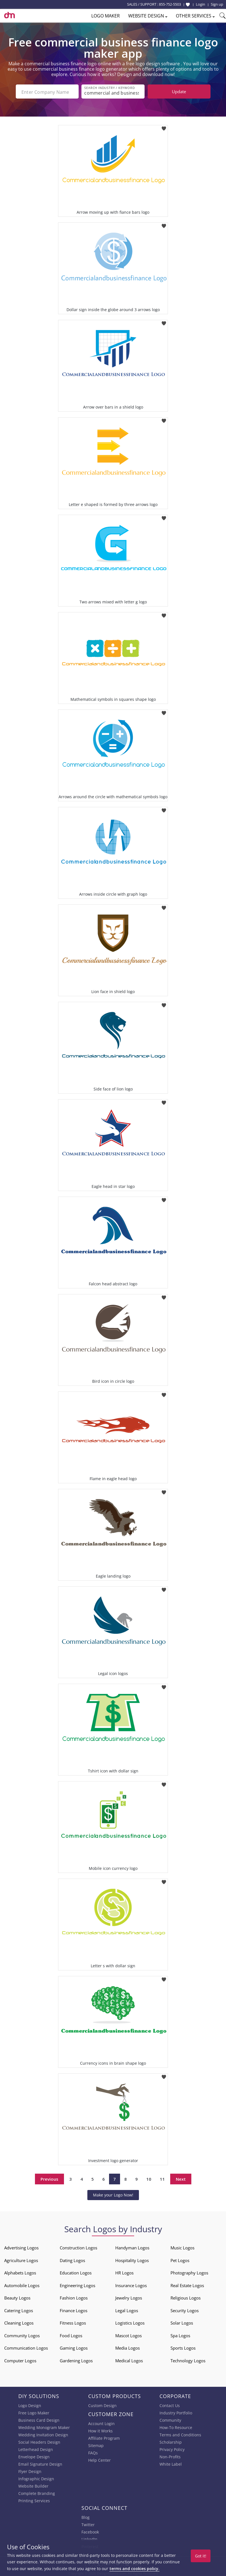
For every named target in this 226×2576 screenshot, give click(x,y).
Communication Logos (26, 2347)
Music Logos (182, 2246)
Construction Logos (78, 2246)
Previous (49, 2178)
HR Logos (124, 2271)
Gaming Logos (74, 2347)
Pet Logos (179, 2259)
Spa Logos (180, 2334)
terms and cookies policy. (134, 2568)
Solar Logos (181, 2322)
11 (162, 2178)
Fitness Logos (73, 2322)
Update (179, 91)
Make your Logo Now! (113, 2193)
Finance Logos (73, 2309)
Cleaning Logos (19, 2322)
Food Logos (71, 2334)
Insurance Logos (131, 2284)
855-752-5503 (170, 4)
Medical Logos (129, 2359)
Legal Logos (126, 2309)
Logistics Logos (130, 2322)
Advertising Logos (21, 2246)
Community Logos (22, 2334)
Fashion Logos (74, 2297)
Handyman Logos (132, 2246)
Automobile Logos (21, 2284)
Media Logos (127, 2347)
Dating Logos (72, 2259)
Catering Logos (18, 2309)
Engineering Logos (77, 2284)
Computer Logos (20, 2359)
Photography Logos (189, 2271)
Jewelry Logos (128, 2297)
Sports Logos (183, 2347)
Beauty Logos (17, 2297)
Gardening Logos (76, 2359)
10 (148, 2178)
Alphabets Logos (20, 2271)
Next (181, 2178)
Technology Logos (187, 2359)
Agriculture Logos (21, 2259)
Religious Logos (185, 2297)
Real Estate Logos (187, 2284)
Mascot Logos (128, 2334)
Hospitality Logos (132, 2259)
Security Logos (184, 2309)
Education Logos (76, 2271)
